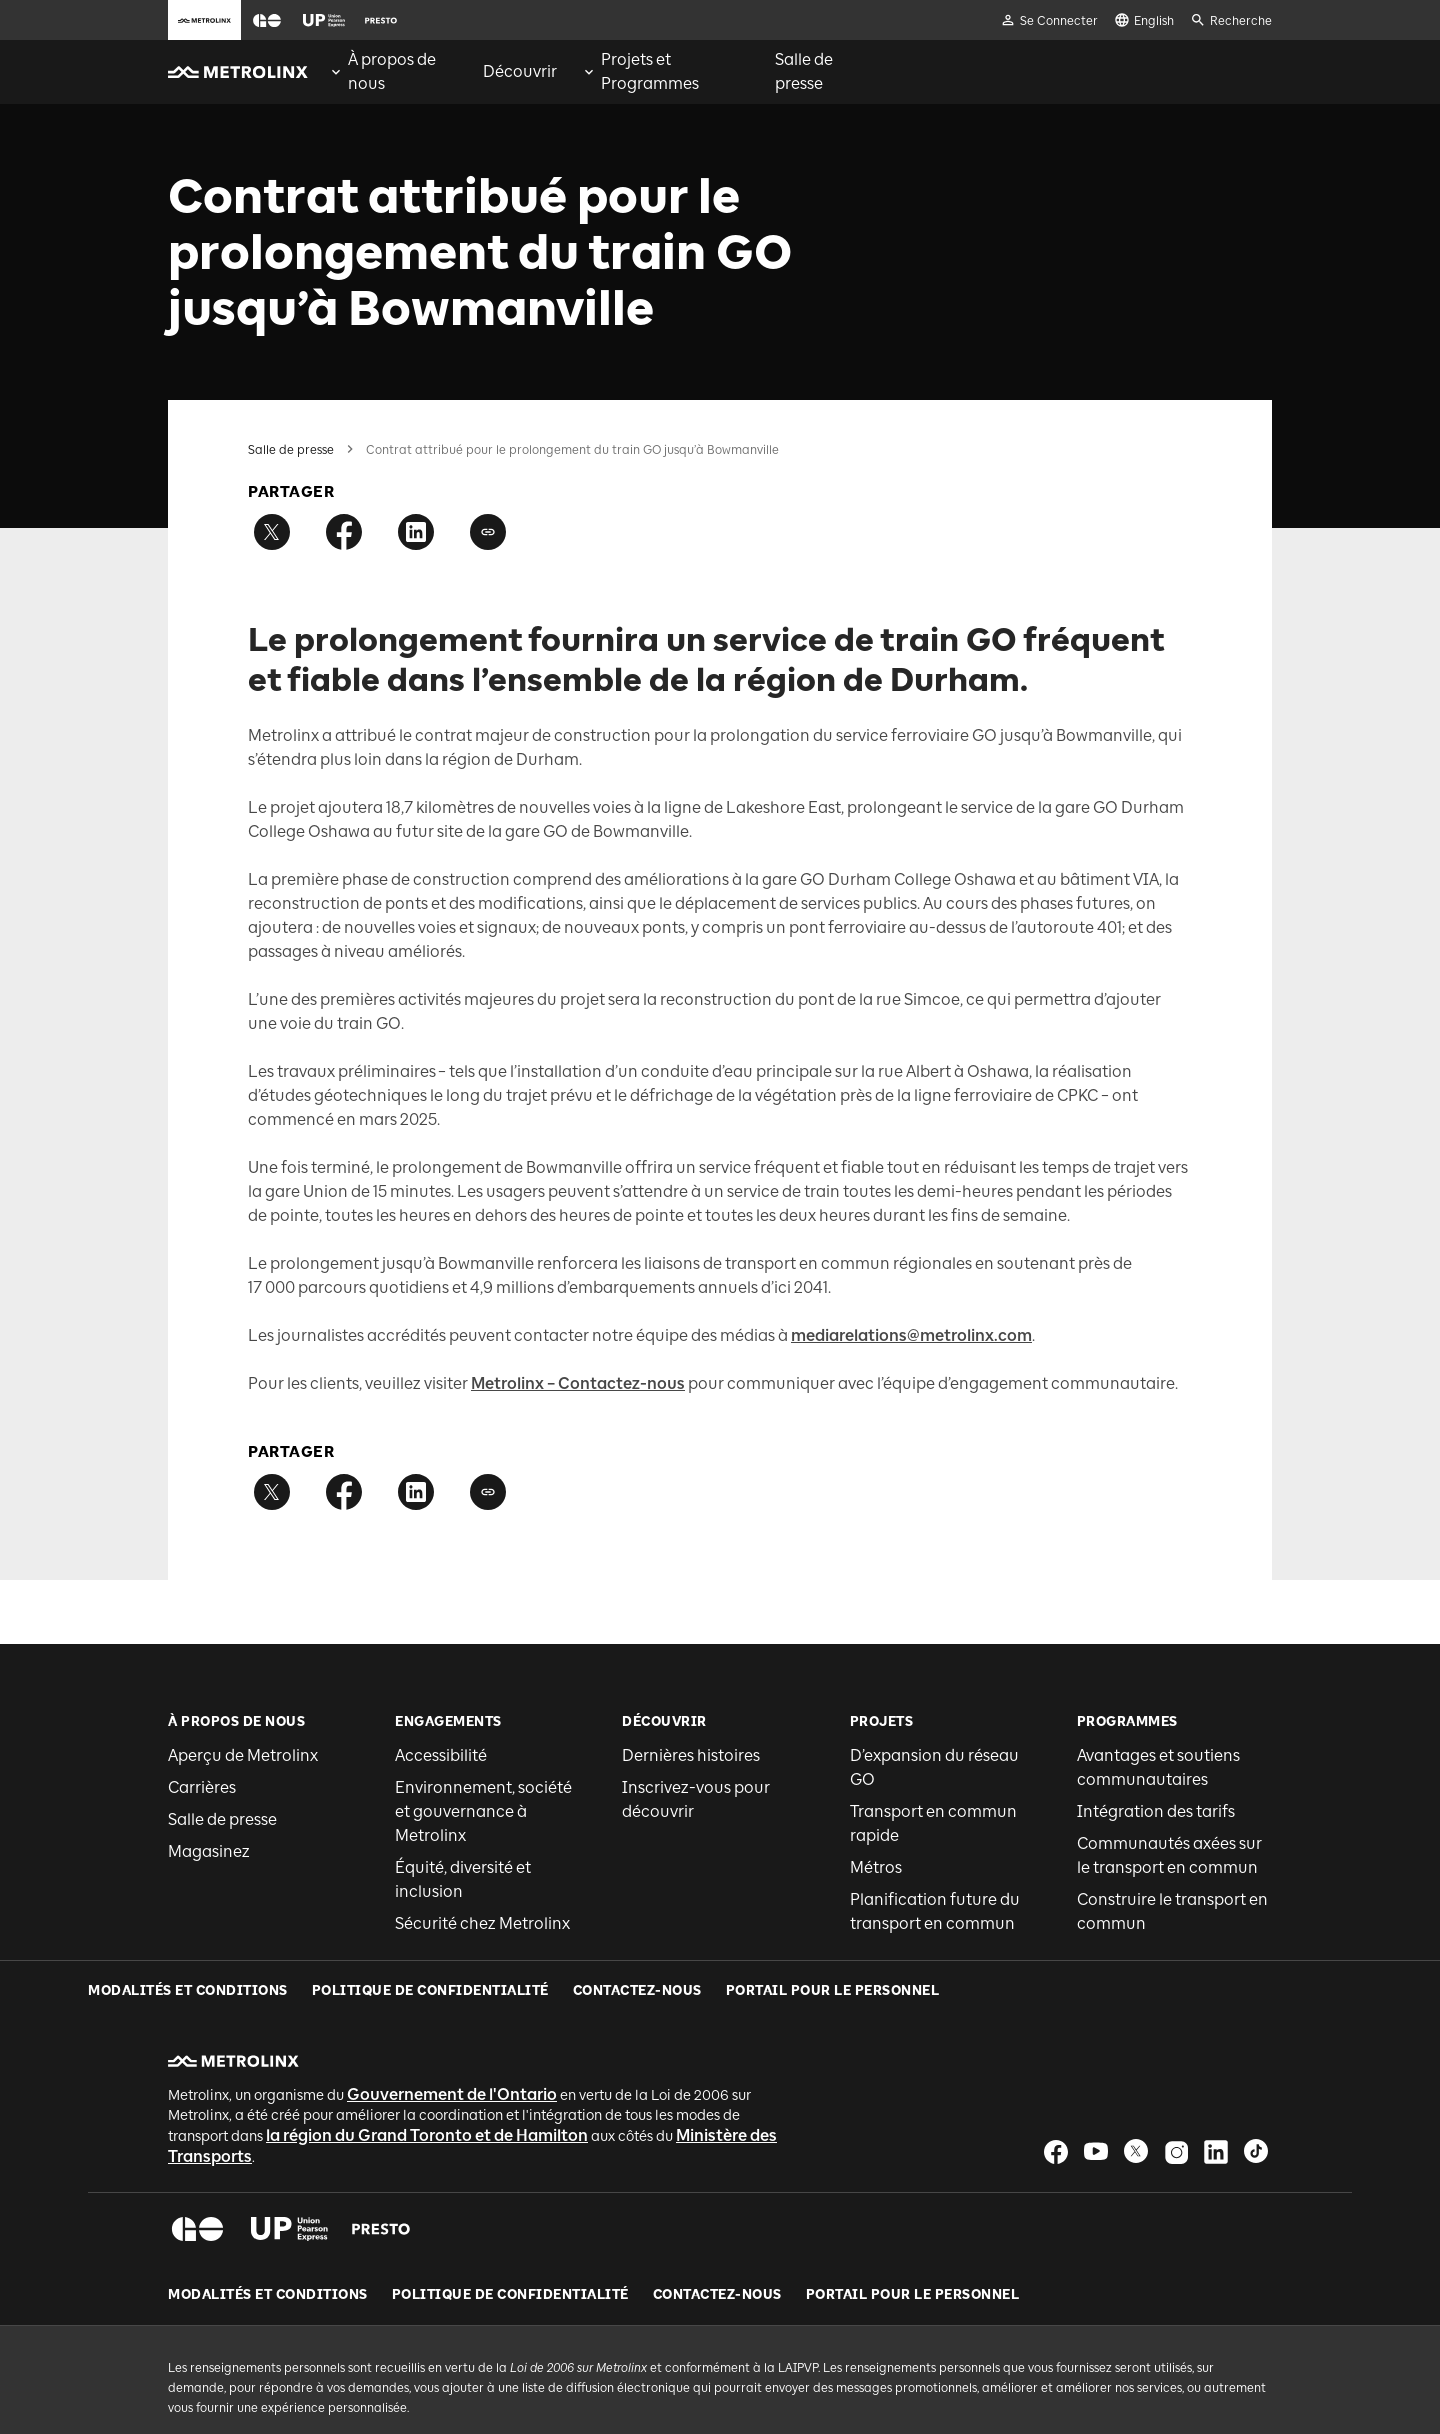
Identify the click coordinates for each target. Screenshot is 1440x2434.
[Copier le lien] (488, 532)
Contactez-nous (717, 2235)
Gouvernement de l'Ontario (452, 2034)
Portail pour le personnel (913, 2235)
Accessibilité (441, 1755)
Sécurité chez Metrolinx (482, 1923)
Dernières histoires (691, 1755)
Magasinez (209, 1851)
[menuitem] (393, 72)
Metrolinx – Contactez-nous (578, 1383)
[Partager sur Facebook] (344, 532)
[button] (267, 20)
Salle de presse (291, 450)
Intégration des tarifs (1156, 1811)
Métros (876, 1867)
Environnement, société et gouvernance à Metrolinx (483, 1811)
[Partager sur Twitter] (272, 532)
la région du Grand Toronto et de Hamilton (427, 2075)
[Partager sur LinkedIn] (416, 532)
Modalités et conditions (268, 2235)
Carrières (202, 1787)
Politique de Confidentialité (510, 2235)
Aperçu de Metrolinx (243, 1755)
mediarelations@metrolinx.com (911, 1335)
